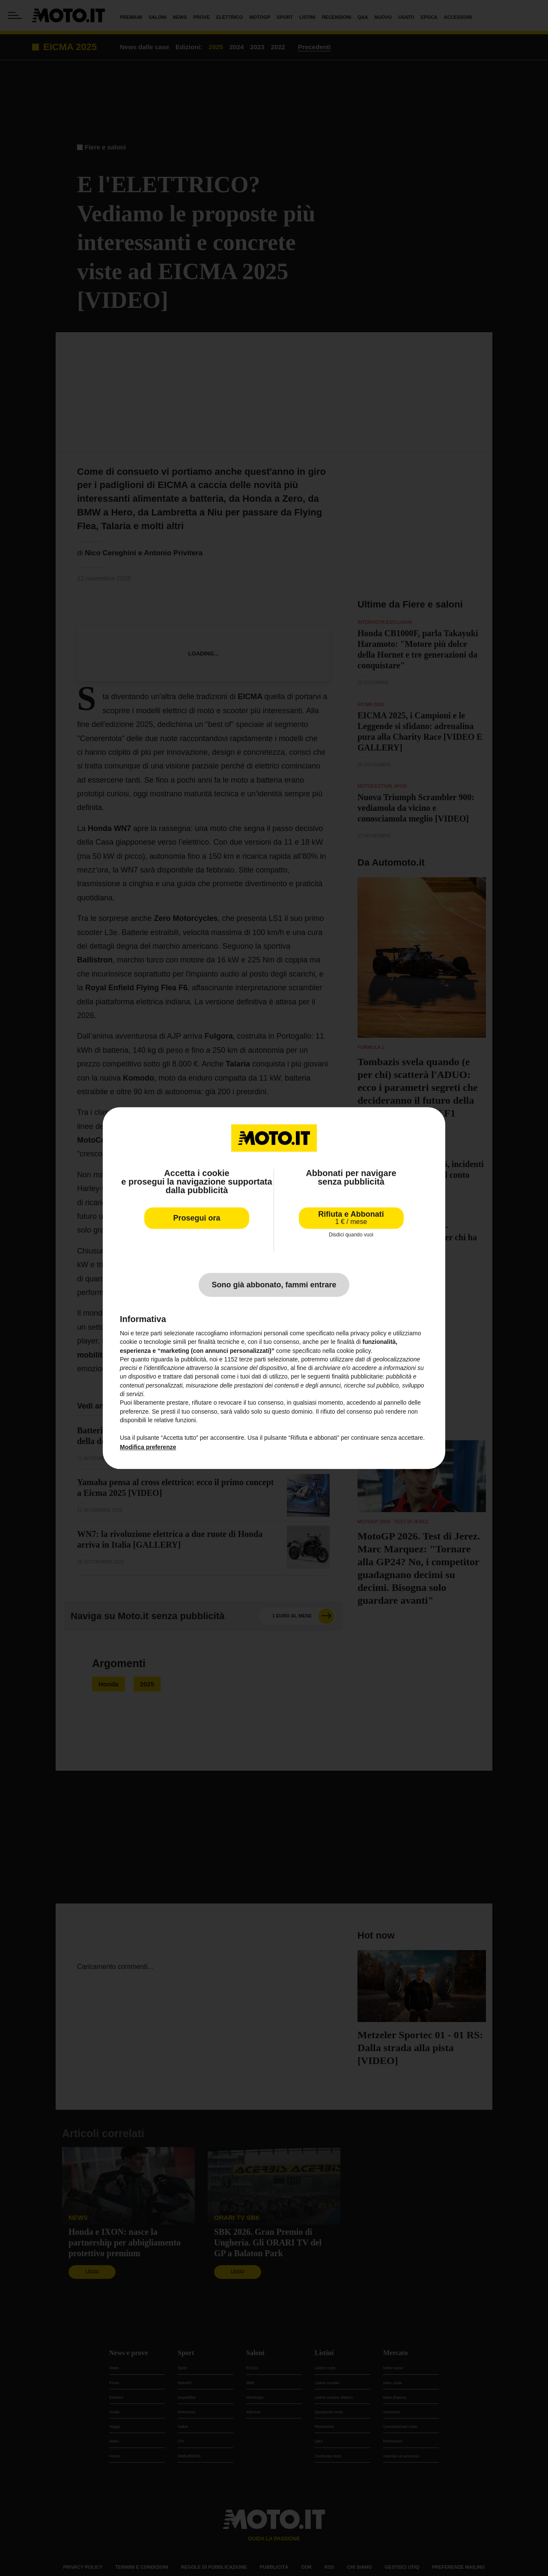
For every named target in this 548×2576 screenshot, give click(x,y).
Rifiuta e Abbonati (351, 1218)
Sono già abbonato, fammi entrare (273, 1285)
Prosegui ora (196, 1218)
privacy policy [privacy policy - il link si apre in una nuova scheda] (369, 1333)
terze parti (252, 1359)
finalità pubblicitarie (357, 1376)
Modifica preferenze (148, 1447)
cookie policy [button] (354, 1350)
